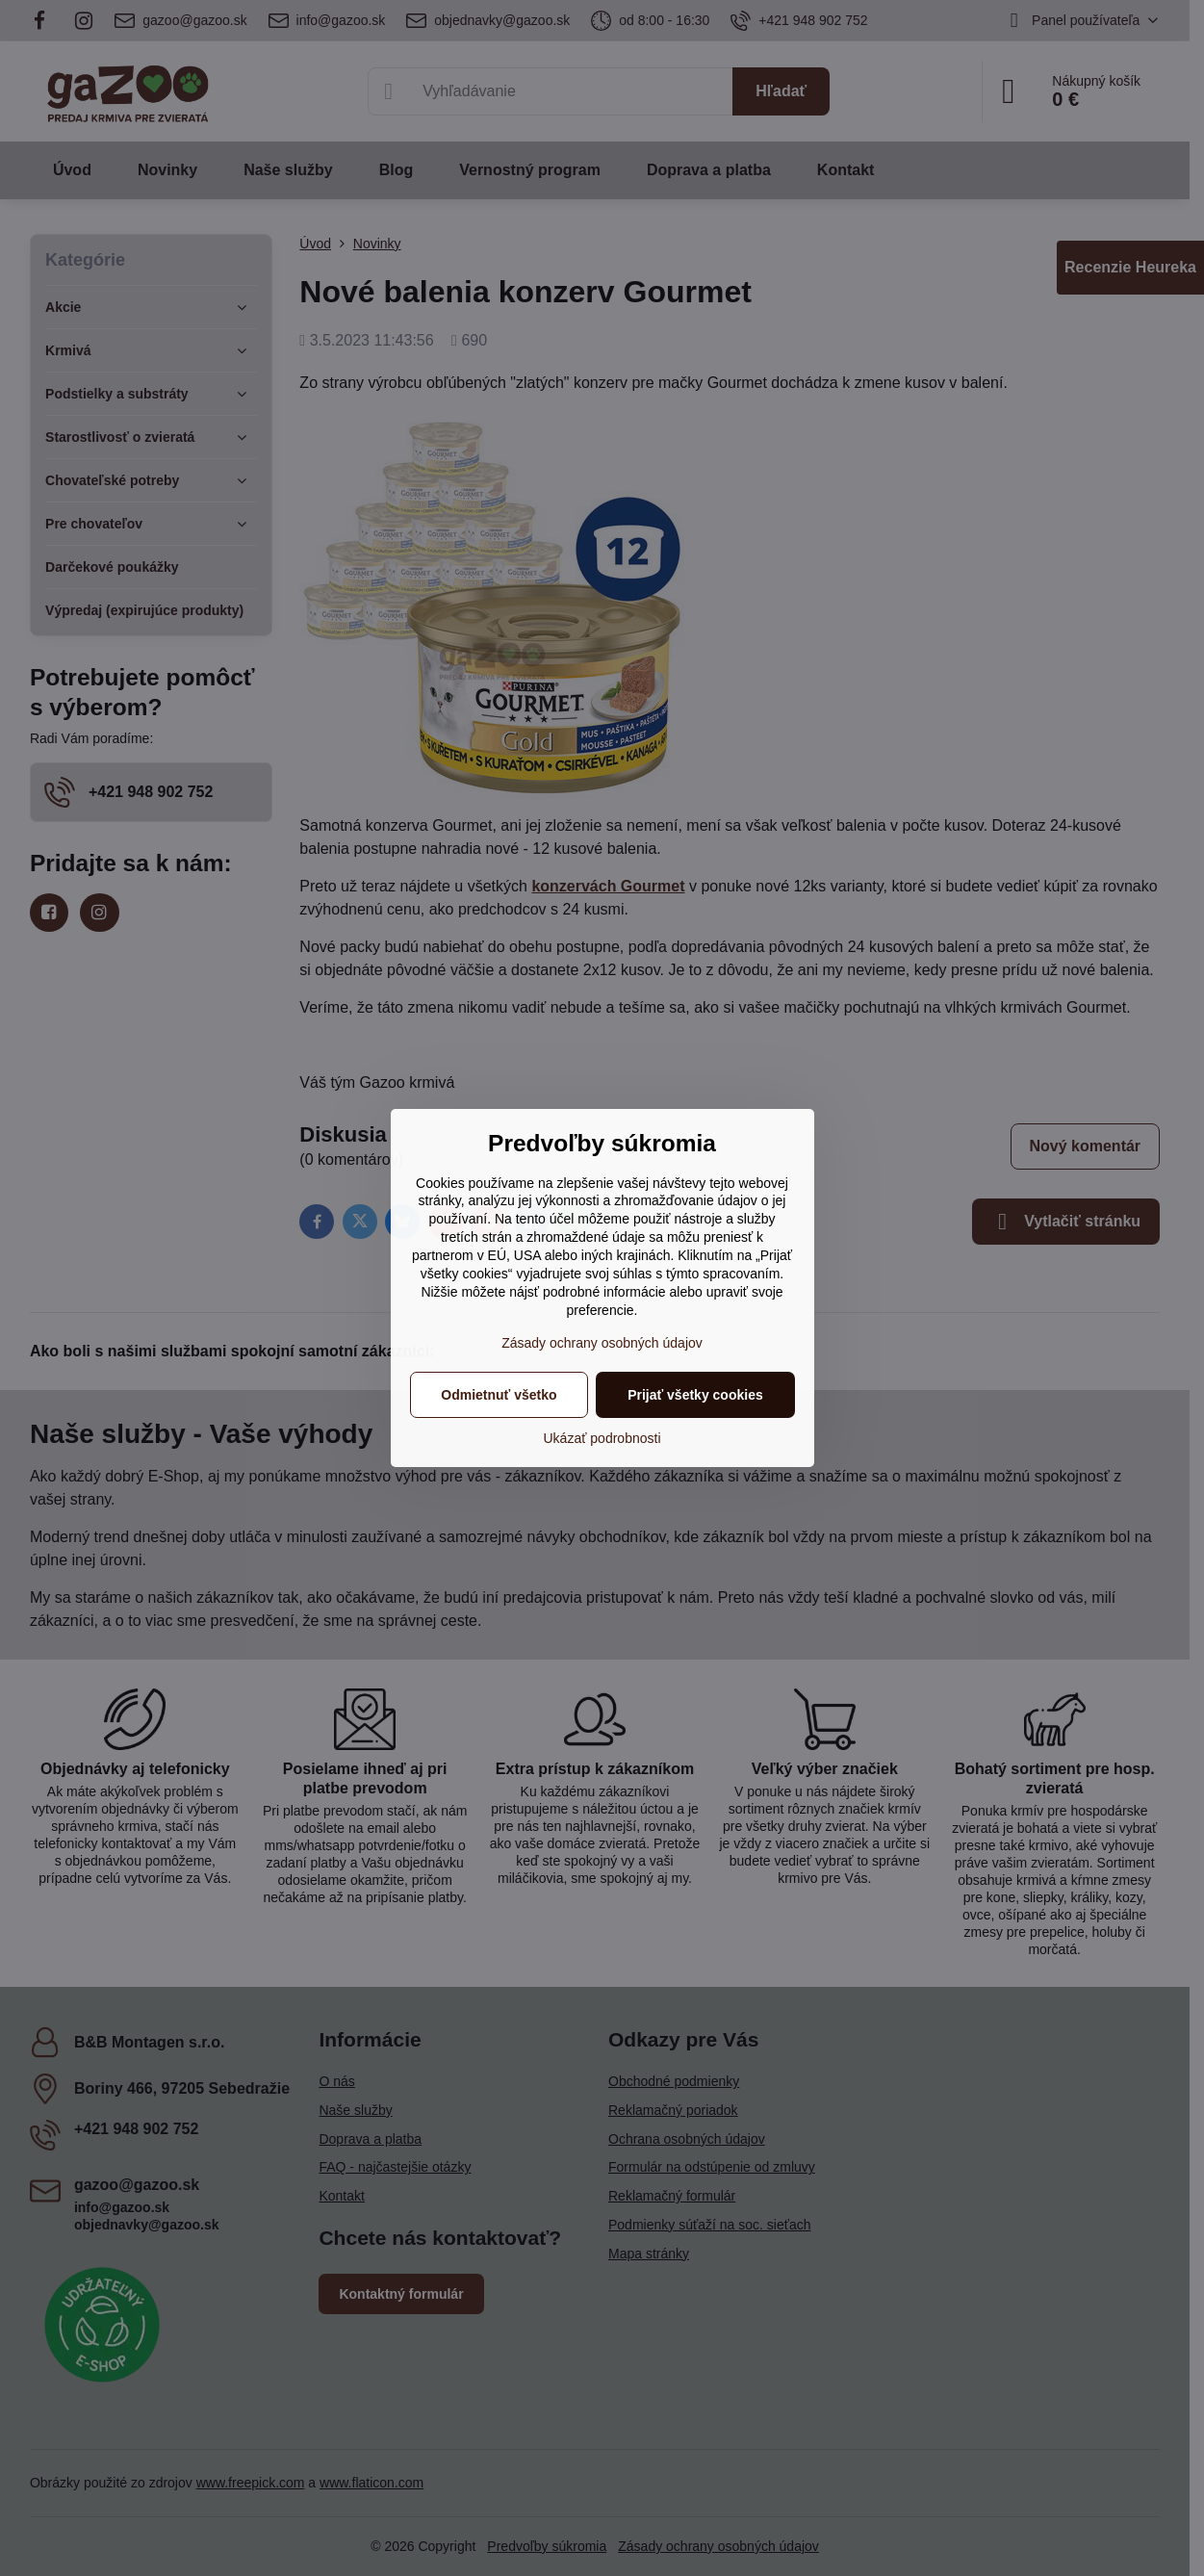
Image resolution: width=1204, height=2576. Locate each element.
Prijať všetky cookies (695, 1395)
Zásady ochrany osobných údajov (602, 1343)
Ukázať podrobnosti (602, 1438)
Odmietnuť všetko (498, 1395)
